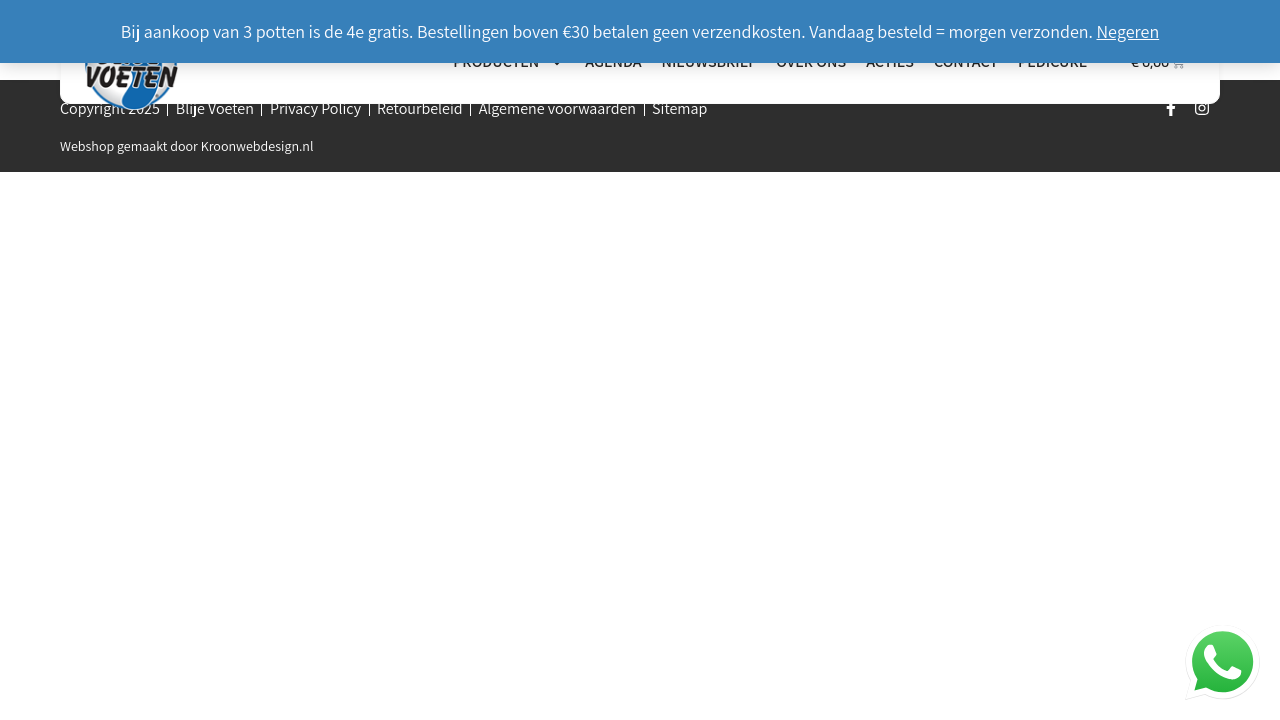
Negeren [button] (1128, 31)
